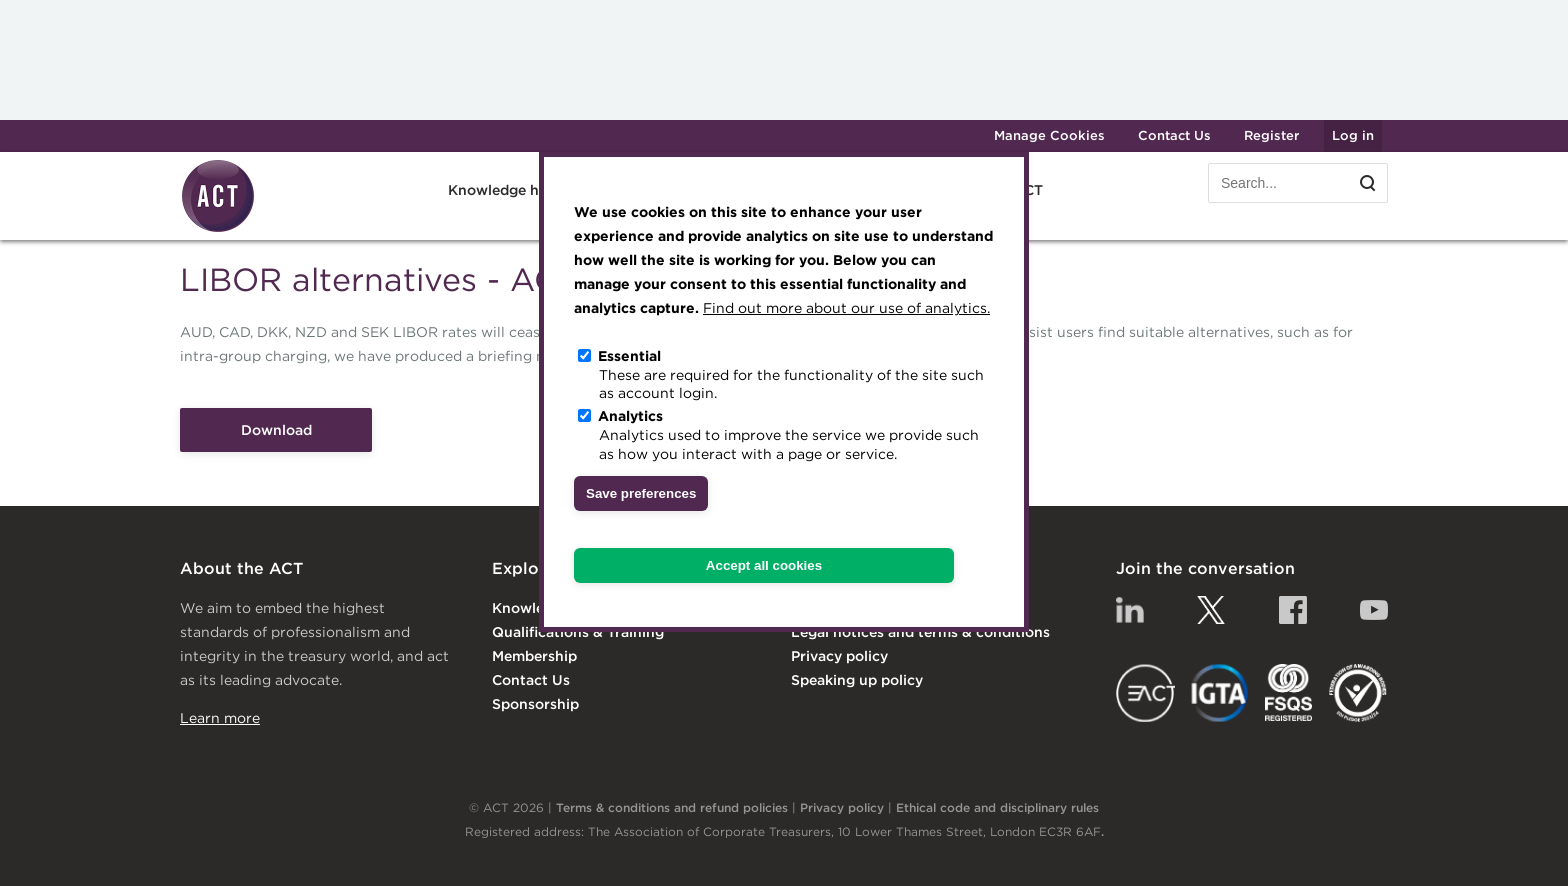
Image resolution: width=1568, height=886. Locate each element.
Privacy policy (839, 656)
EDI (1358, 693)
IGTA (1220, 693)
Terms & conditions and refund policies (672, 807)
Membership (534, 656)
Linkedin (1130, 610)
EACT (1145, 693)
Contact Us (1174, 135)
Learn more (220, 718)
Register (1271, 135)
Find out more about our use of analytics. (846, 308)
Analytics (630, 416)
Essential (629, 356)
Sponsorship (535, 704)
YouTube (1374, 610)
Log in (1353, 135)
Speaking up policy (857, 680)
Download (276, 430)
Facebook (1293, 610)
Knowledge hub (502, 190)
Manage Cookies (1049, 135)
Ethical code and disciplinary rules (997, 807)
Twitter (1211, 610)
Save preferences (641, 493)
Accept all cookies (764, 565)
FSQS (1288, 693)
